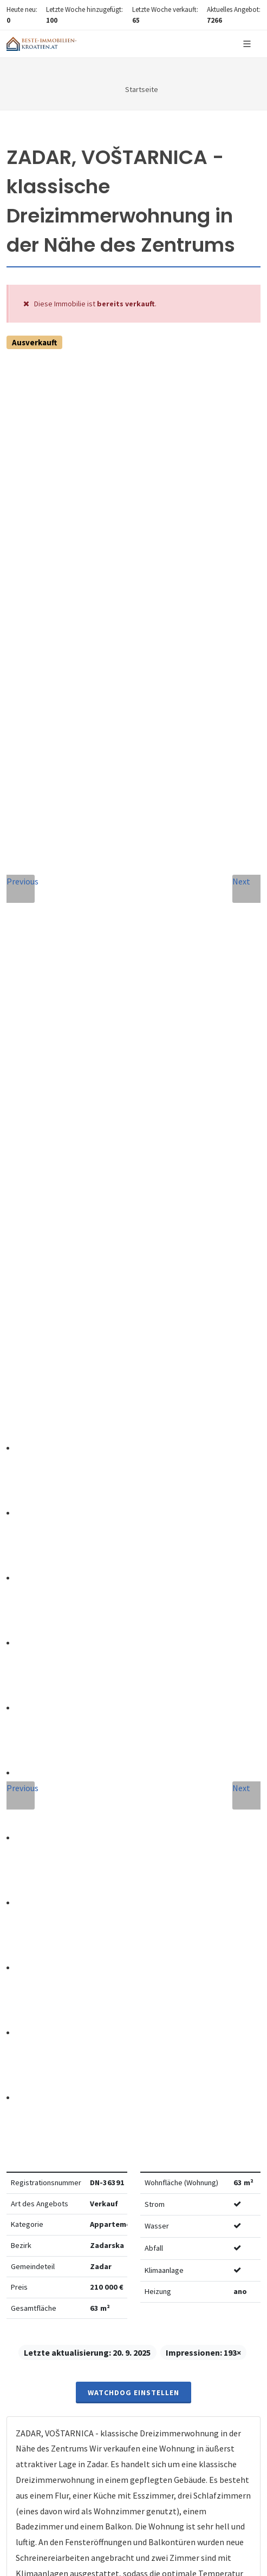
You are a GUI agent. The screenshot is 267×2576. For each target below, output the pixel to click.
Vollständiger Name (65, 1719)
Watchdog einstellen (133, 596)
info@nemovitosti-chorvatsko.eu (133, 1600)
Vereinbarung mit (98, 1990)
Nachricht (43, 1866)
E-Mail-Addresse (57, 1768)
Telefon (36, 1817)
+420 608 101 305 (134, 1587)
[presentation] (133, 2036)
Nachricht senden (133, 2080)
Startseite (141, 89)
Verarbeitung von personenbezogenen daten (98, 1990)
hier (32, 2348)
